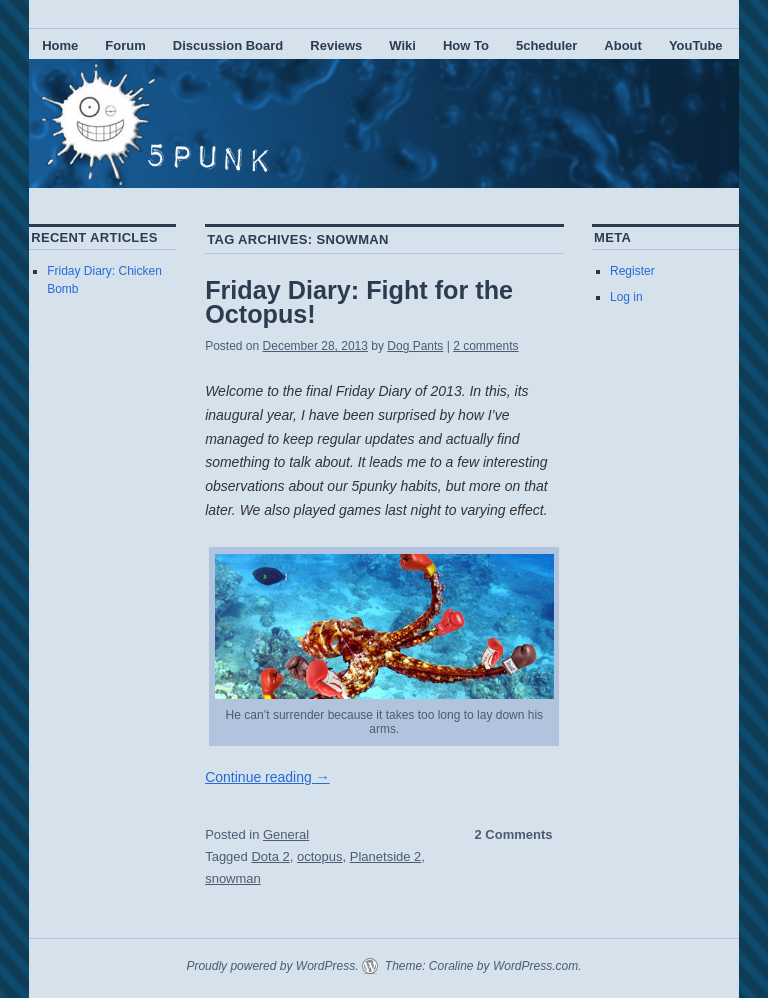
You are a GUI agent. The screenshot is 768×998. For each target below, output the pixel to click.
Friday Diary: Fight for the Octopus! (359, 302)
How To (466, 45)
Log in (626, 297)
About (623, 45)
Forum (125, 45)
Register (632, 271)
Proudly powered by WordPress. (272, 966)
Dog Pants (415, 346)
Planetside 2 (386, 856)
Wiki (402, 45)
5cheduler (546, 45)
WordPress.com (535, 966)
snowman (233, 878)
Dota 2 (270, 856)
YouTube (696, 45)
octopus (320, 856)
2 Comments (514, 834)
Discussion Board (228, 45)
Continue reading (267, 777)
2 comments (485, 346)
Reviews (336, 45)
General (286, 834)
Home (60, 45)
